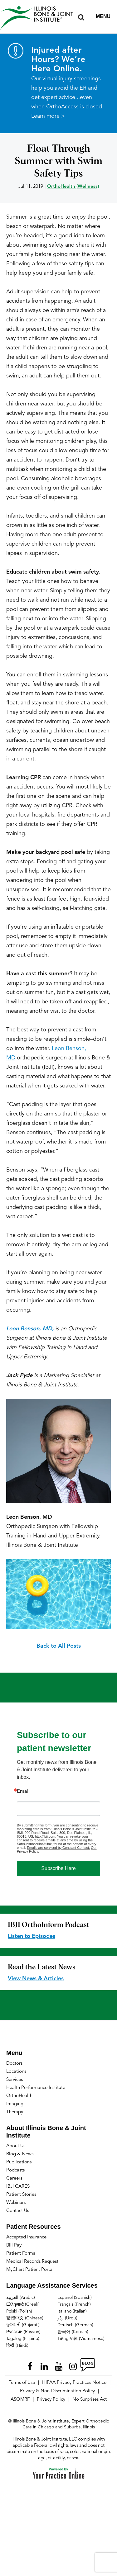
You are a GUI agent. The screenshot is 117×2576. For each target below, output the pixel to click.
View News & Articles (36, 1979)
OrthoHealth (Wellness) (73, 186)
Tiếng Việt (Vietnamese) (81, 2339)
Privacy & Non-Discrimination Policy (57, 2391)
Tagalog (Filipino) (22, 2339)
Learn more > (48, 116)
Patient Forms (20, 2253)
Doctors (14, 2063)
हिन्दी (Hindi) (17, 2345)
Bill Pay (14, 2245)
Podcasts (15, 2170)
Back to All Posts (59, 1646)
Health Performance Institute (35, 2088)
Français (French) (74, 2304)
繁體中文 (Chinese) (24, 2318)
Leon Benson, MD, (30, 1329)
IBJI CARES (18, 2186)
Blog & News (19, 2154)
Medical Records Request (32, 2261)
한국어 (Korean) (72, 2332)
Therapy (14, 2112)
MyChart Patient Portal (30, 2269)
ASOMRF (20, 2399)
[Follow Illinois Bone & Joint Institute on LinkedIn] (44, 2365)
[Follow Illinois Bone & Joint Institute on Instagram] (73, 2365)
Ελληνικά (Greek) (23, 2304)
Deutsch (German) (75, 2325)
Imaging (14, 2104)
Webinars (16, 2202)
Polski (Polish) (19, 2311)
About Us (15, 2146)
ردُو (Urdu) (67, 2318)
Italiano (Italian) (72, 2311)
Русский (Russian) (23, 2332)
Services (14, 2079)
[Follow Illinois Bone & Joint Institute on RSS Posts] (87, 2365)
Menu (103, 16)
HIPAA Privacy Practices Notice (74, 2382)
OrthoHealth (19, 2096)
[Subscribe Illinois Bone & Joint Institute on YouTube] (58, 2365)
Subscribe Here (58, 1868)
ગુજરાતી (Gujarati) (23, 2325)
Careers (14, 2178)
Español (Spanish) (74, 2297)
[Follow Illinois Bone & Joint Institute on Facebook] (30, 2365)
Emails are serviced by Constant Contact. (58, 1847)
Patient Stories (21, 2194)
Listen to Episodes (31, 1936)
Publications (19, 2162)
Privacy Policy (51, 2399)
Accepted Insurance (26, 2237)
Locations (16, 2071)
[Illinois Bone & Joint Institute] (36, 17)
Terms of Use (22, 2382)
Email (23, 1791)
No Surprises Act (89, 2399)
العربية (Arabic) (20, 2297)
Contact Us (17, 2211)
